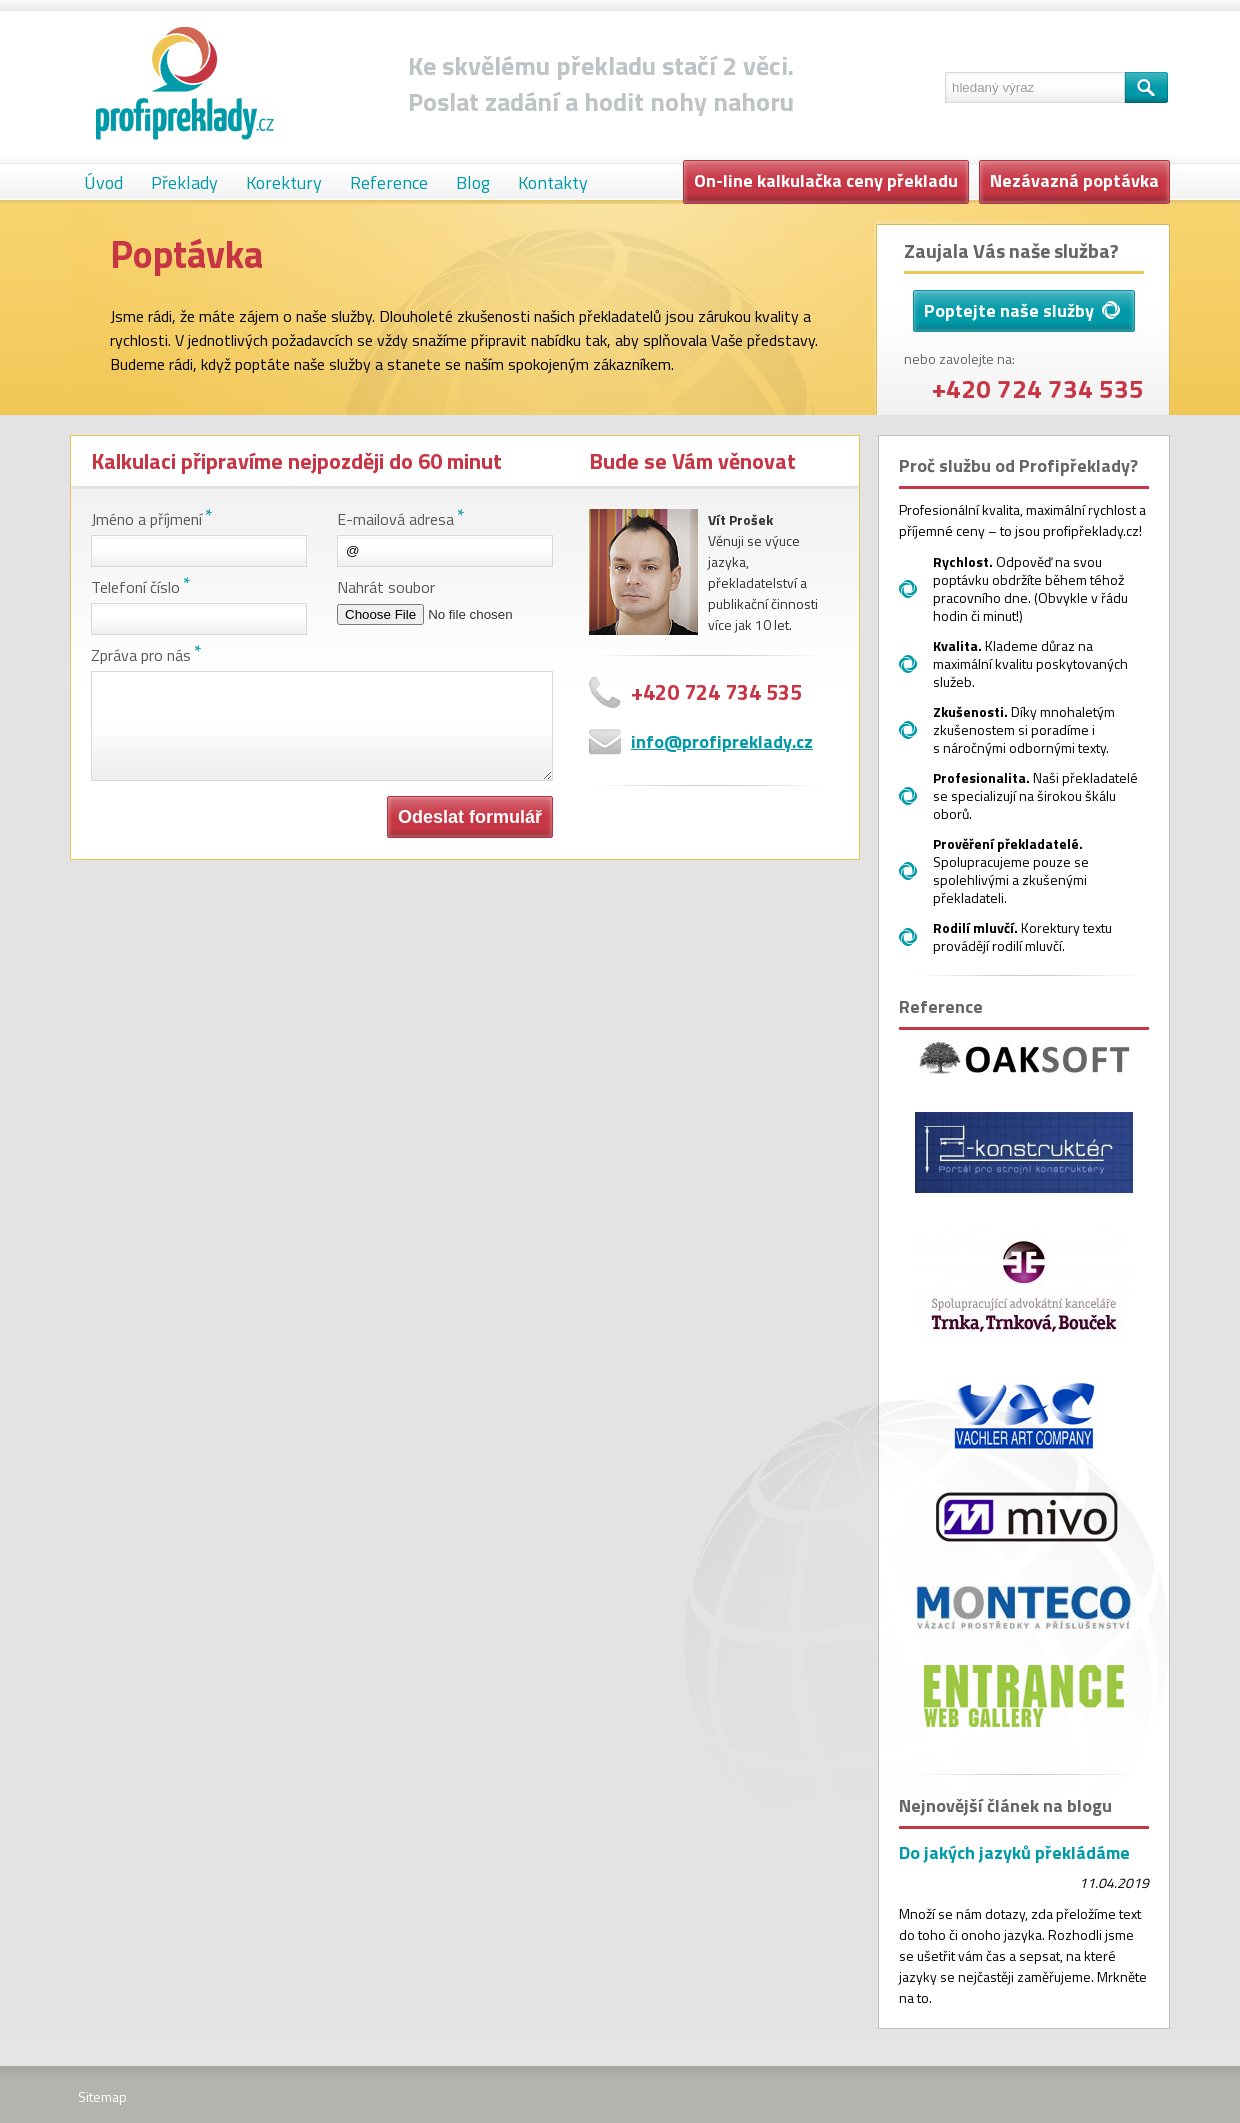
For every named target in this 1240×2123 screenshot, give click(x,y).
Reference (389, 182)
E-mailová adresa (395, 519)
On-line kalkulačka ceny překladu (826, 180)
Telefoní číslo (135, 587)
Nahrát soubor (386, 587)
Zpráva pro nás (141, 655)
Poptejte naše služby (1022, 310)
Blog (473, 182)
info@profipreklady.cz (722, 741)
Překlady (184, 182)
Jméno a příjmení (146, 519)
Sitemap (102, 2096)
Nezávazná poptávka (1074, 180)
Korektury (284, 182)
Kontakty (553, 182)
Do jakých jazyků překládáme (1014, 1852)
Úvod (103, 182)
